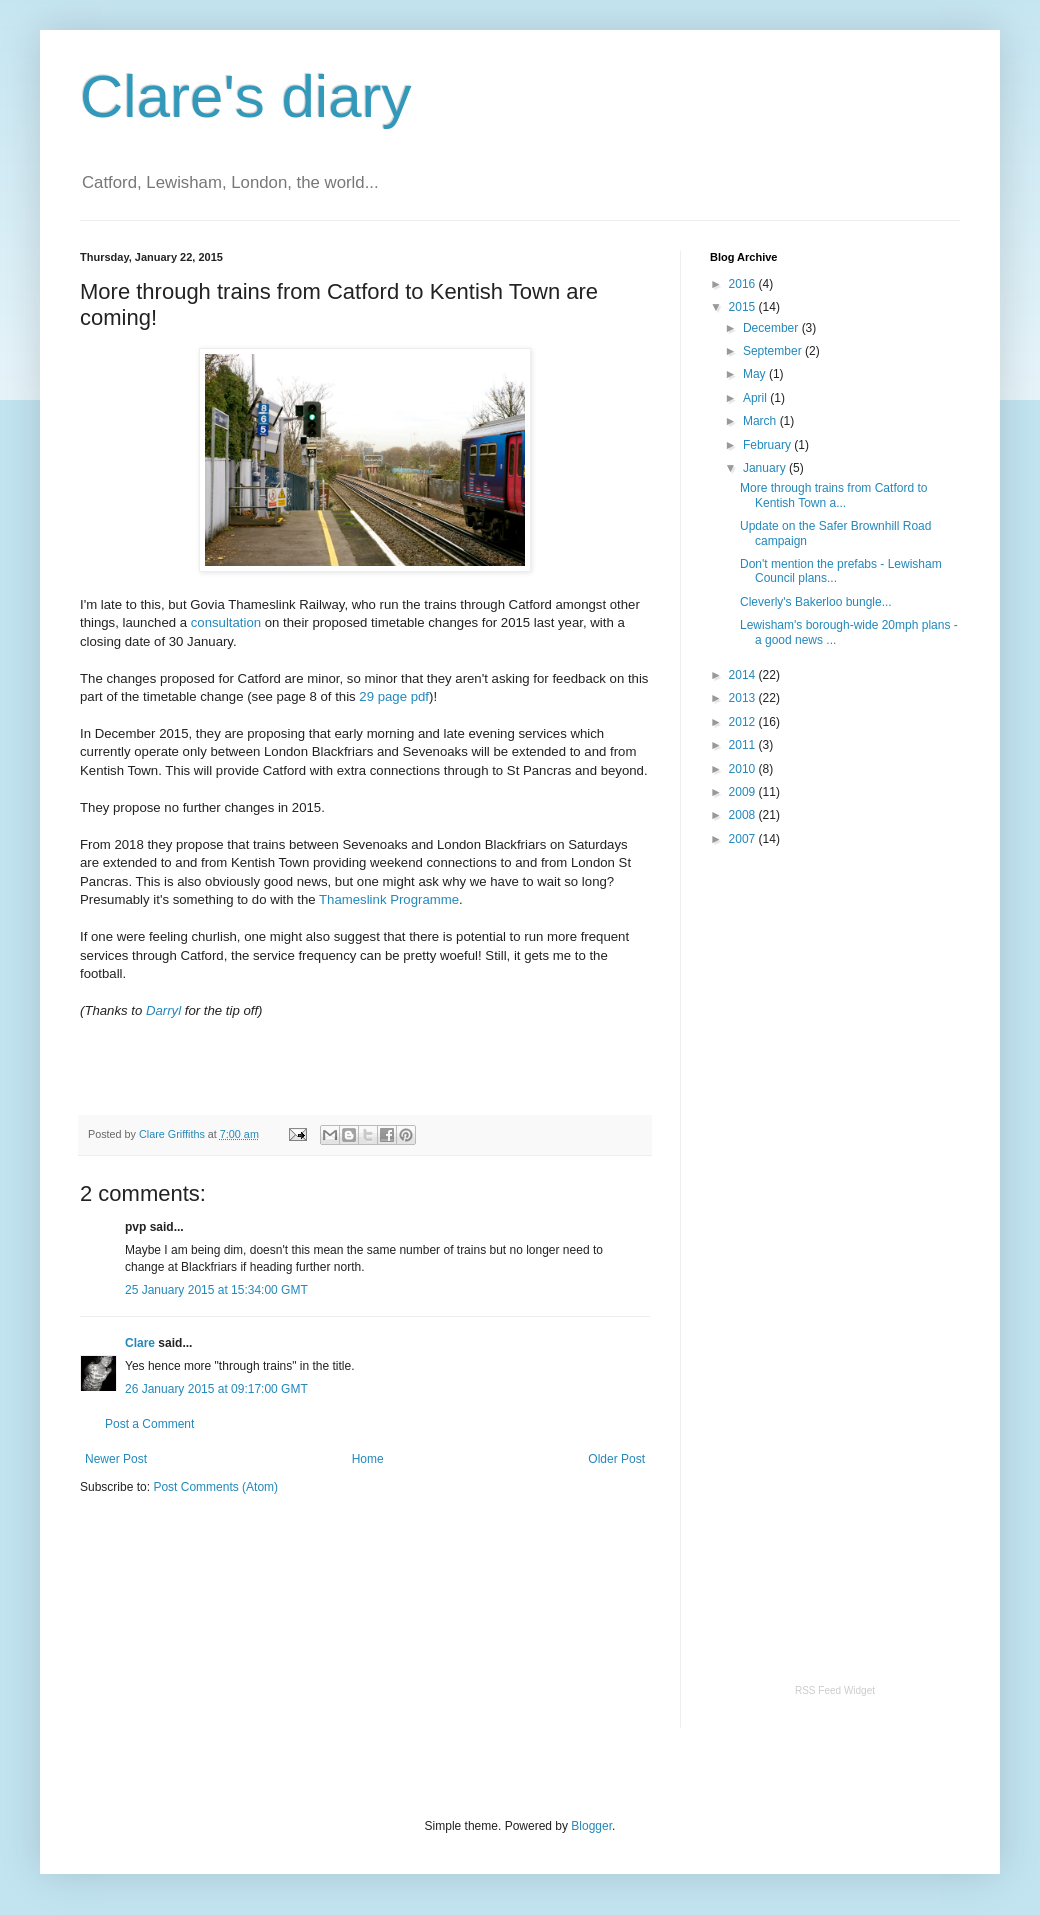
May (756, 374)
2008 (744, 815)
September (774, 351)
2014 (744, 675)
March (761, 421)
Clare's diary (246, 96)
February (768, 445)
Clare (140, 1343)
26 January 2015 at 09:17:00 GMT (216, 1389)
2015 (744, 307)
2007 (744, 839)
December (772, 328)
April (756, 398)
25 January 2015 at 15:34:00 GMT (216, 1290)
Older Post (616, 1459)
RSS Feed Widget (835, 1690)
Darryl (163, 1010)
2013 (744, 698)
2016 (744, 284)
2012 (744, 722)
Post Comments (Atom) (215, 1487)
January (766, 468)
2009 (744, 792)
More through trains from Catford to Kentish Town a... (833, 495)
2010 (744, 769)
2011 (744, 745)
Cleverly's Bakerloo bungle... (816, 602)
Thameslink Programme (389, 899)
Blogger (591, 1826)
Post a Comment (149, 1424)
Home (368, 1459)
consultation (226, 622)
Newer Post (116, 1459)
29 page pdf (394, 696)
